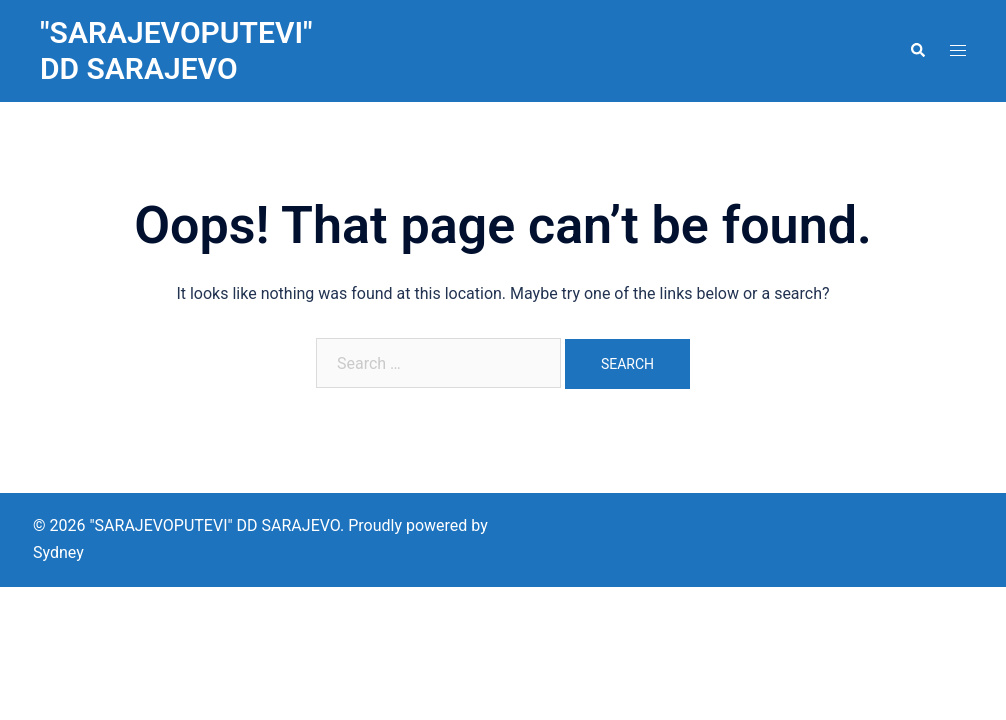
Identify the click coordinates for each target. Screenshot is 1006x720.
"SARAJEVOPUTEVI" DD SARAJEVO (176, 50)
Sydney (58, 552)
